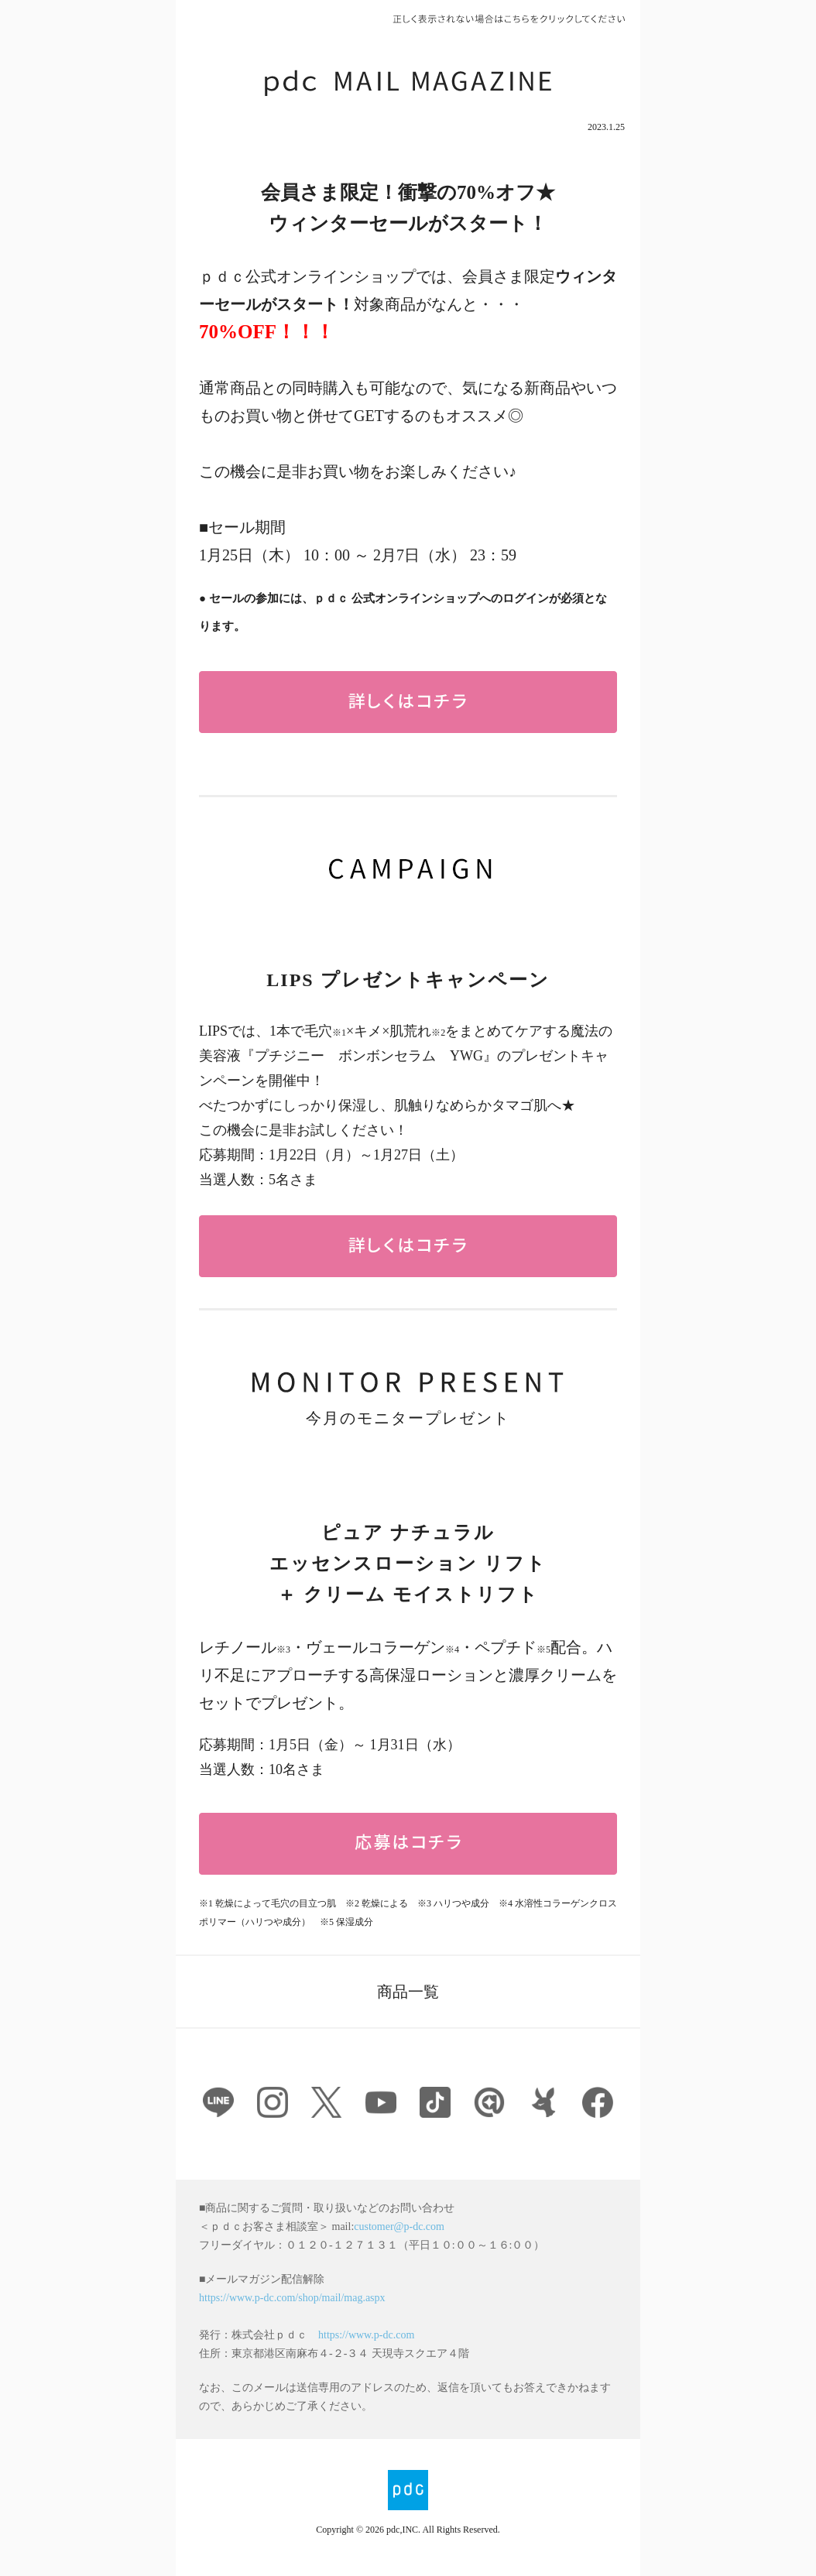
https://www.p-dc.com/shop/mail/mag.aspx (292, 2298)
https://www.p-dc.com (366, 2335)
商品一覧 (408, 1991)
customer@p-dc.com (399, 2226)
